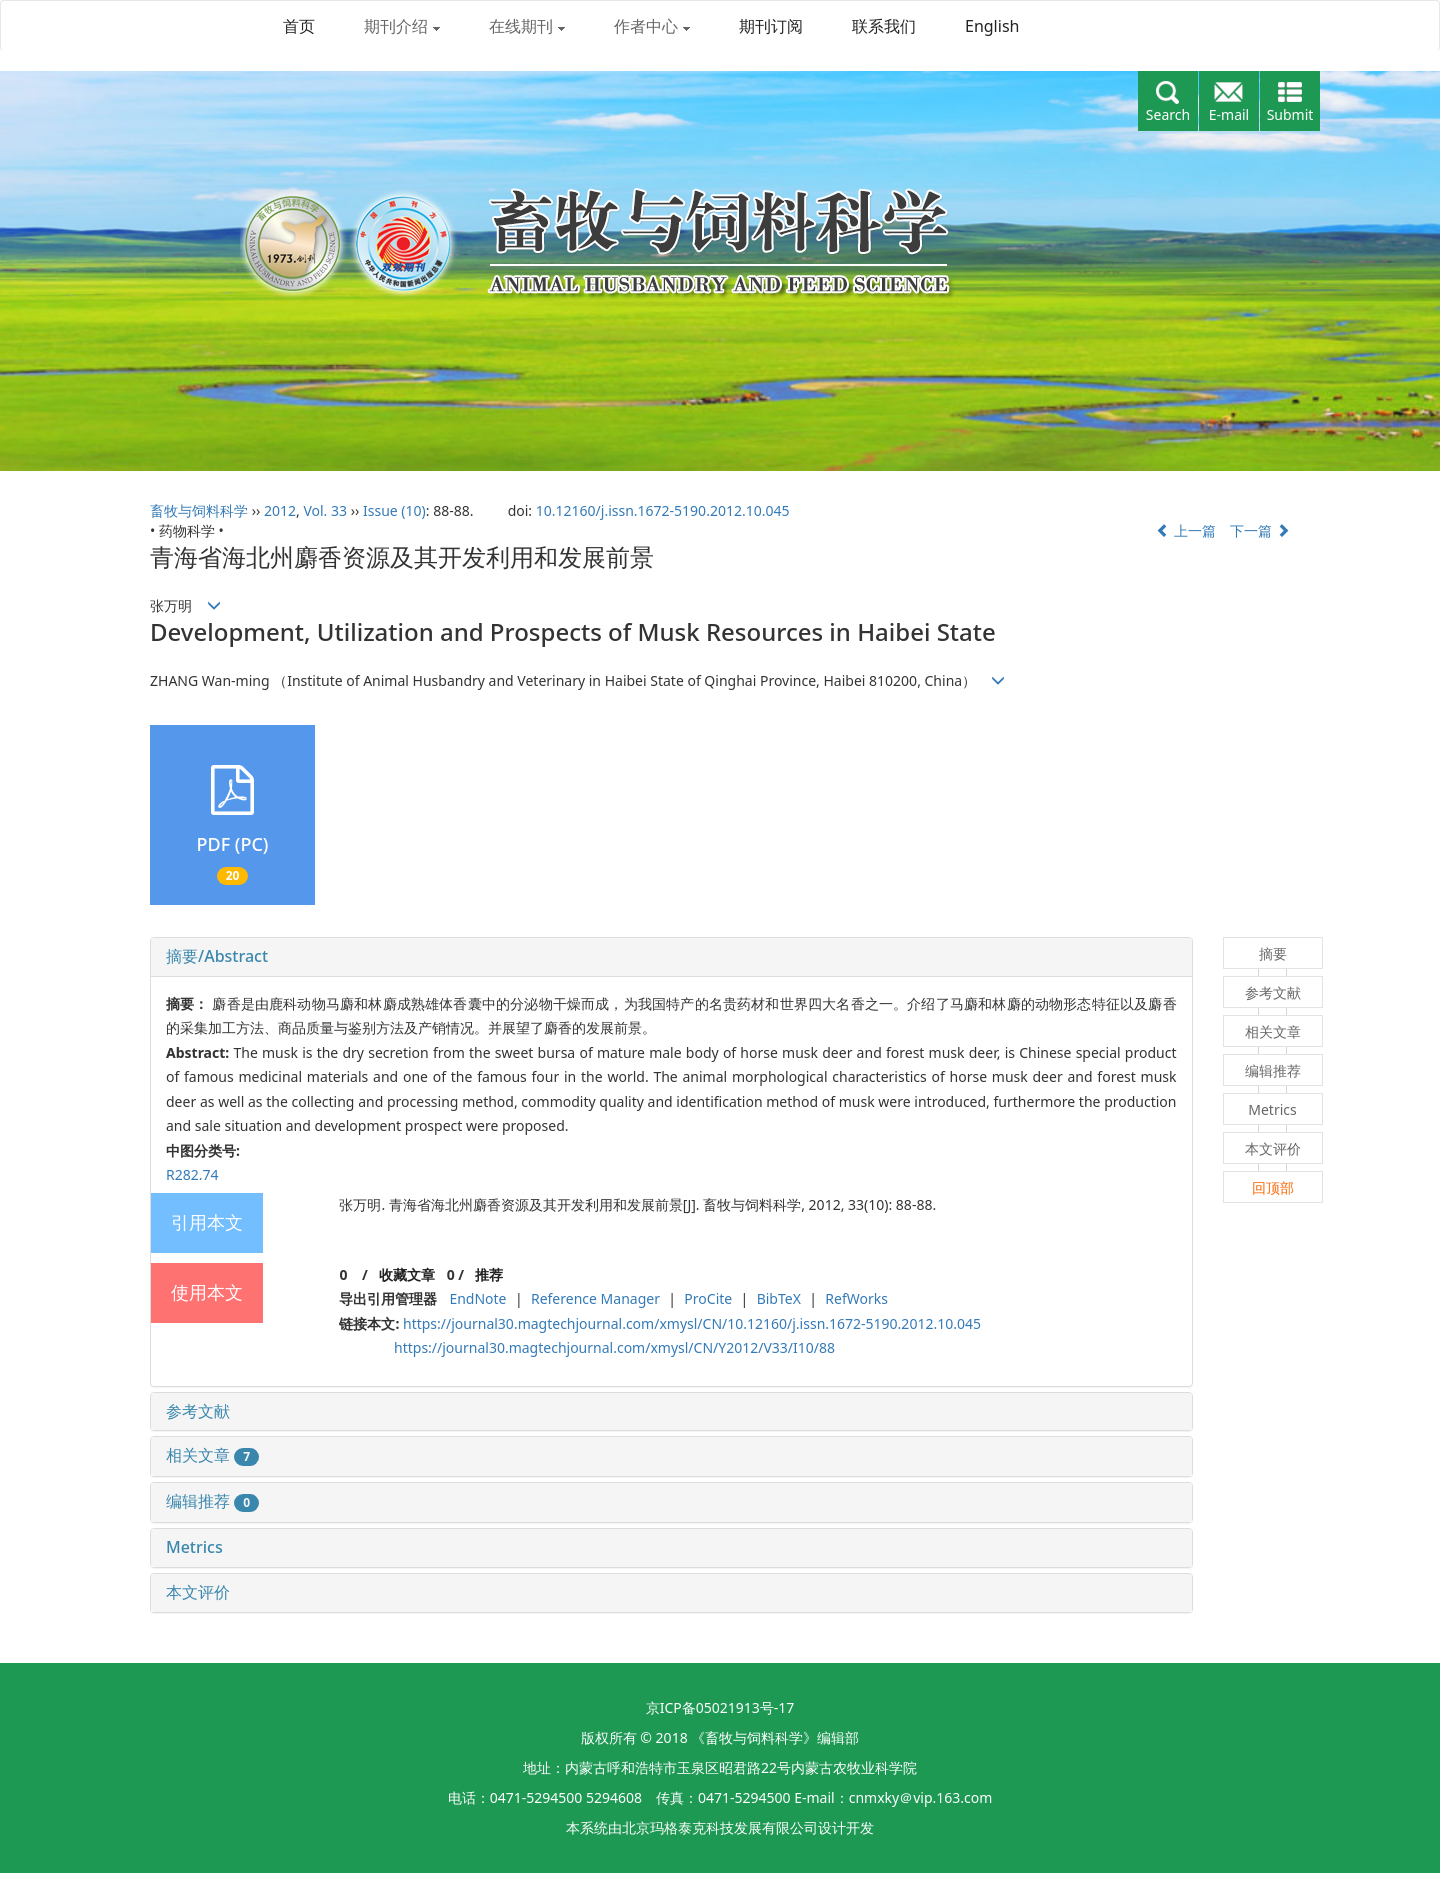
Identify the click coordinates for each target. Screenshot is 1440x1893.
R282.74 (192, 1174)
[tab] (671, 957)
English (992, 26)
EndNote (477, 1298)
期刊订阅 (771, 26)
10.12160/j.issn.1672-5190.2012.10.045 (663, 510)
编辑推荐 (212, 1501)
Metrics (194, 1547)
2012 (280, 510)
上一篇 (1186, 530)
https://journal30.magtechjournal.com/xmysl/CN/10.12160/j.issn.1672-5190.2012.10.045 (692, 1323)
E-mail (1229, 114)
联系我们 (884, 26)
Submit (1290, 114)
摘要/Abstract (217, 956)
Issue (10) (394, 510)
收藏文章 (407, 1274)
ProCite (708, 1298)
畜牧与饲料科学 (199, 510)
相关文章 (212, 1455)
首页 (299, 26)
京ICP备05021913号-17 (720, 1707)
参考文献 (198, 1411)
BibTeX (779, 1298)
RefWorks (856, 1298)
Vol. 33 (325, 510)
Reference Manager (595, 1298)
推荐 (489, 1274)
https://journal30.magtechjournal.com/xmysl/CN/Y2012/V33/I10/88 (614, 1347)
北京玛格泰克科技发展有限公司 (720, 1827)
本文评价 (198, 1592)
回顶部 (1273, 1187)
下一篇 (1260, 530)
